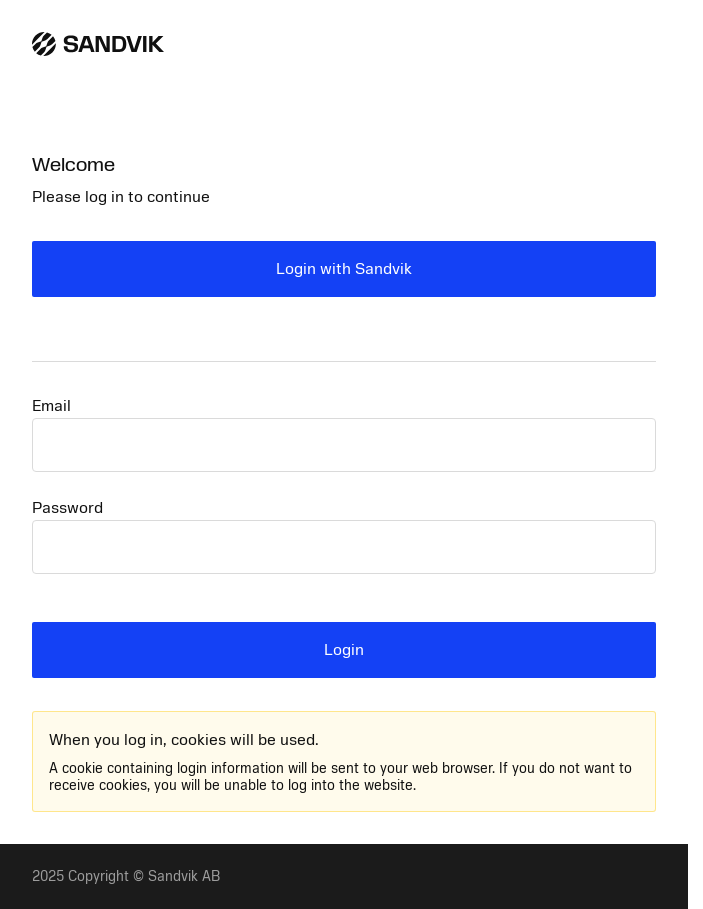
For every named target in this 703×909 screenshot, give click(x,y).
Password (67, 508)
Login (344, 650)
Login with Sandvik (344, 269)
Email (51, 406)
